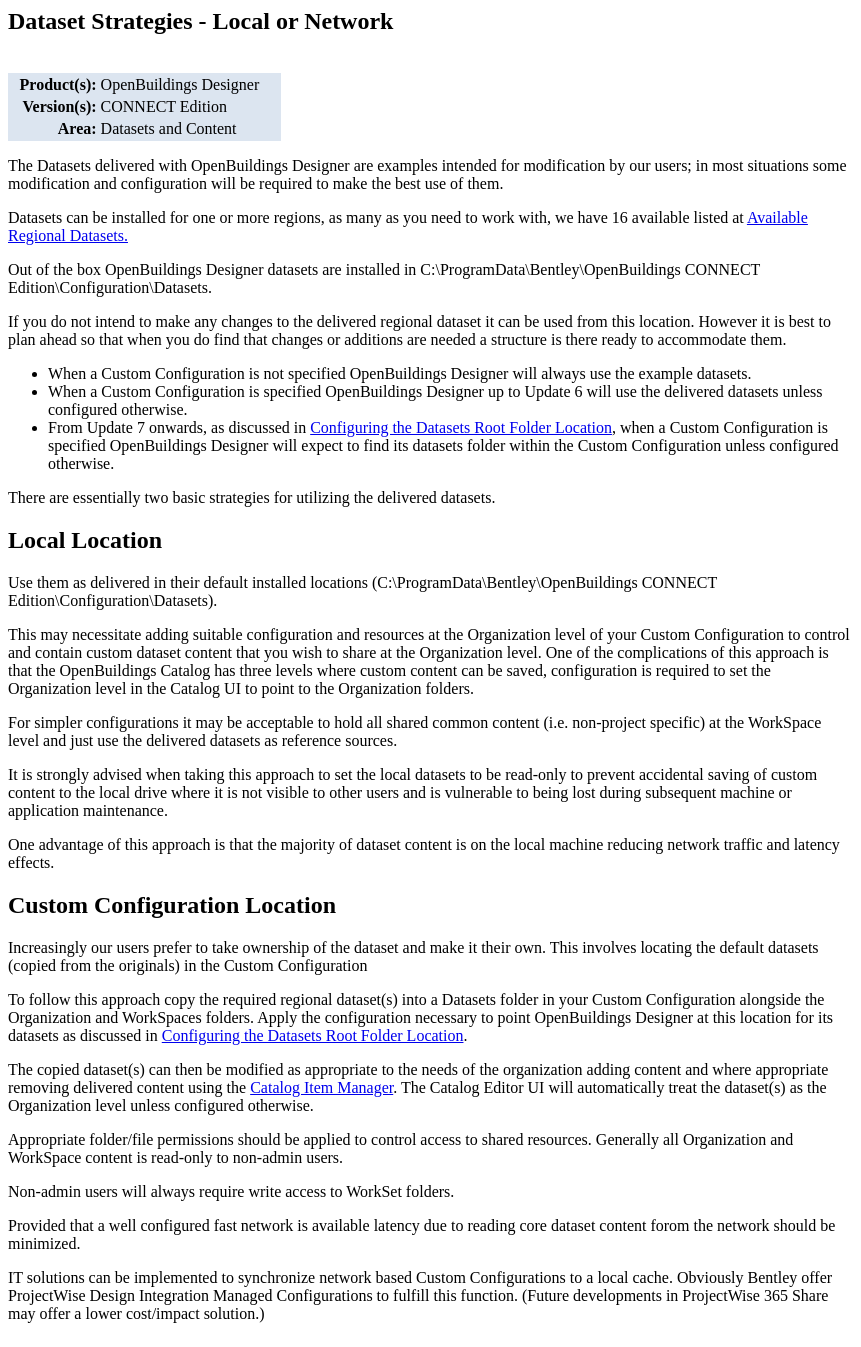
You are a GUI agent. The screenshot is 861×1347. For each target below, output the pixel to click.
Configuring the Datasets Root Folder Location (313, 1035)
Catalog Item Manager (321, 1087)
